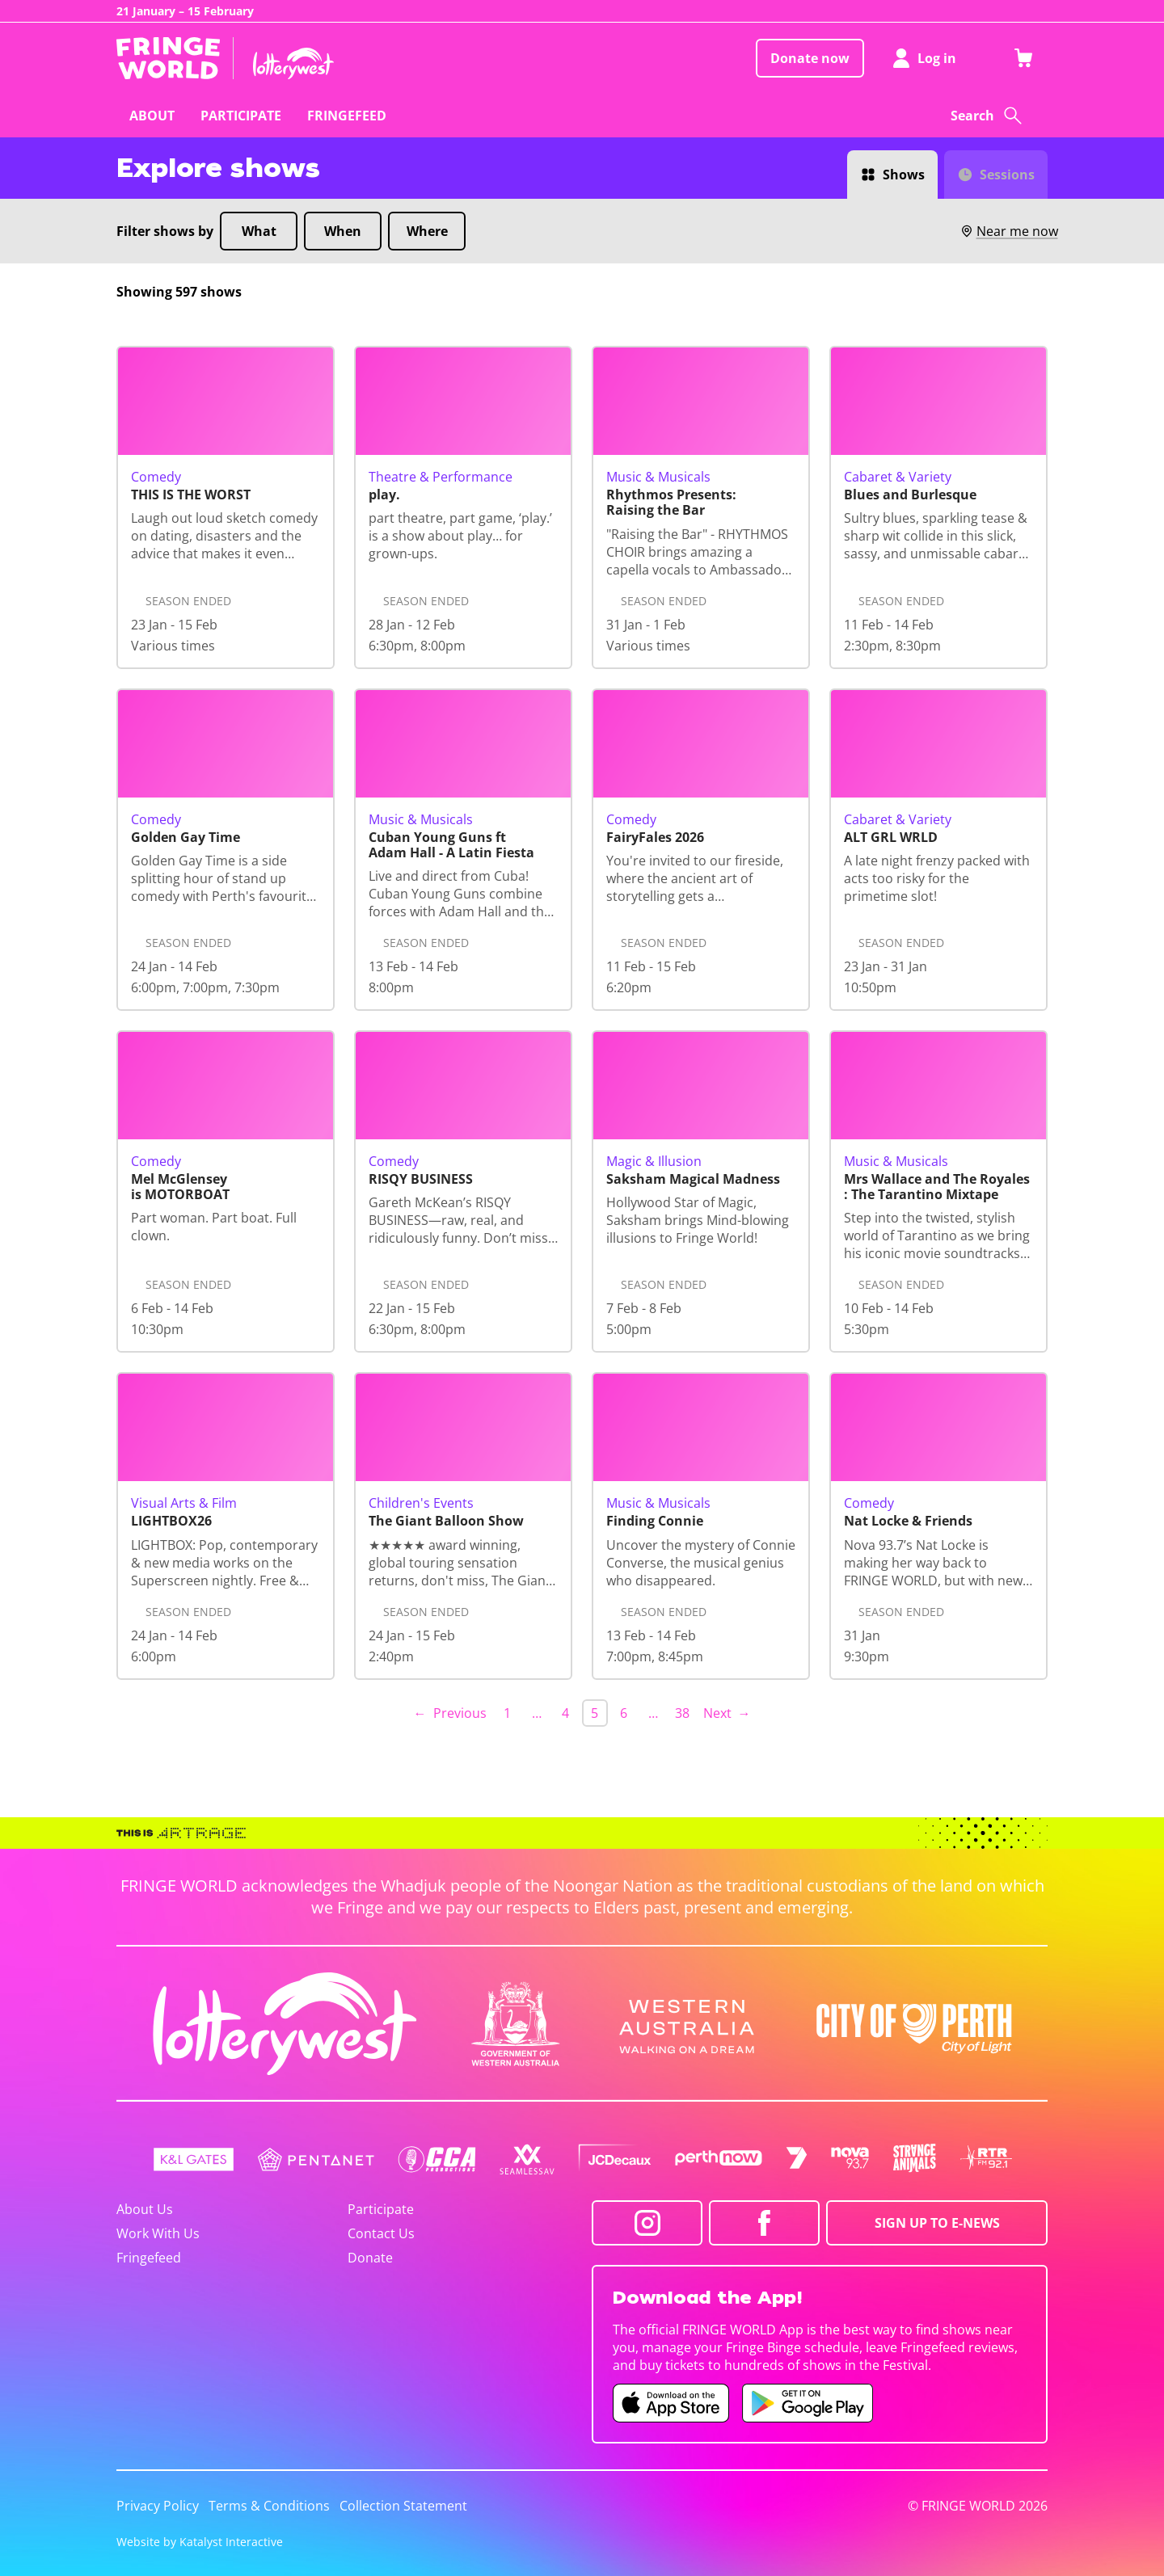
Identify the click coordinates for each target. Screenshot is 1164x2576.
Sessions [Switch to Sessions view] (1007, 174)
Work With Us (158, 2233)
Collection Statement (403, 2506)
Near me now (1009, 231)
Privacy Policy (157, 2506)
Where (427, 231)
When (342, 231)
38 (682, 1713)
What (259, 231)
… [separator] (537, 1713)
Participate (381, 2209)
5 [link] (594, 1713)
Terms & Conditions (269, 2506)
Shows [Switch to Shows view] (904, 174)
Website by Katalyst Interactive (199, 2541)
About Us (144, 2209)
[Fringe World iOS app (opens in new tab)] (671, 2403)
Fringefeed (148, 2258)
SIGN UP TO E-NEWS (937, 2223)
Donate (370, 2258)
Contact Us (381, 2233)
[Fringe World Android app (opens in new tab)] (807, 2403)
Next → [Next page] (727, 1713)
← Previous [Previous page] (450, 1713)
